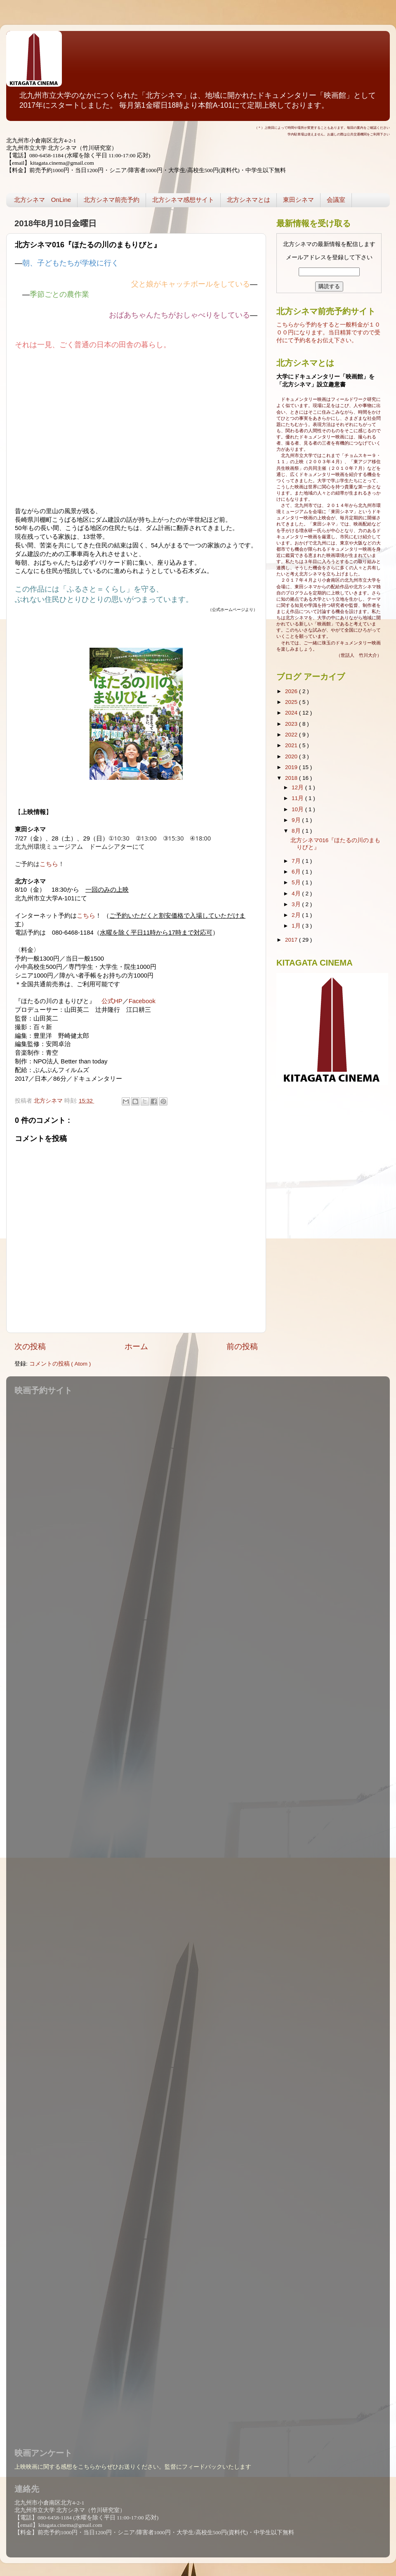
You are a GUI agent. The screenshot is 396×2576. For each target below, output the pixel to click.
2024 (292, 713)
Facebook (142, 1001)
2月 (297, 915)
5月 (297, 882)
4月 (297, 893)
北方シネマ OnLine (42, 199)
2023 (292, 724)
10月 (298, 809)
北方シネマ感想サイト (183, 199)
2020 (292, 756)
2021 (292, 745)
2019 (292, 767)
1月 (297, 926)
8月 (297, 831)
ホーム (136, 1346)
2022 (292, 735)
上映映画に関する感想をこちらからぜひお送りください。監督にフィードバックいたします (132, 2467)
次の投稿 (30, 1346)
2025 (292, 702)
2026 (292, 691)
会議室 (336, 199)
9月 (297, 820)
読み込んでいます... (195, 1916)
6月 (297, 872)
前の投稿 (242, 1346)
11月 (298, 798)
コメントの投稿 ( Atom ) (60, 1364)
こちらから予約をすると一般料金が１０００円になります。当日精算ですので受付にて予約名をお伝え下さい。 (328, 332)
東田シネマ (298, 199)
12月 (298, 787)
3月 (297, 904)
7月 (297, 861)
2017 (292, 940)
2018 (292, 778)
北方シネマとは (248, 199)
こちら (49, 864)
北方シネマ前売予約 (111, 199)
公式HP (112, 1001)
